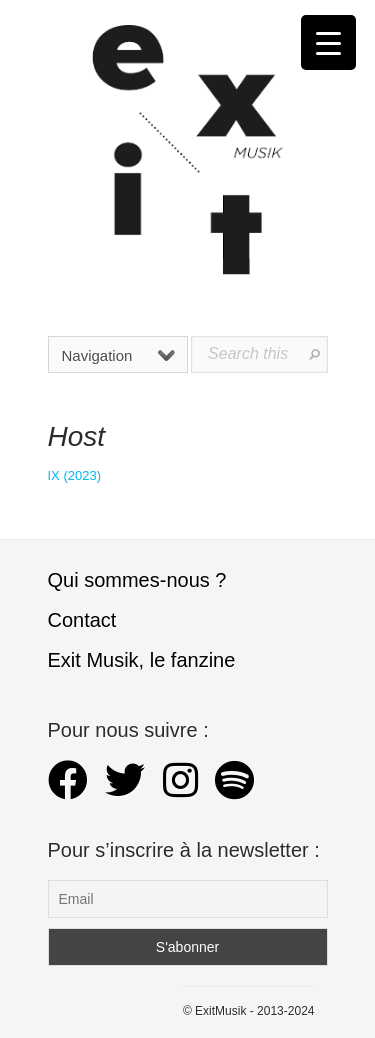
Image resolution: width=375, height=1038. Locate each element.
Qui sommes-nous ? (137, 580)
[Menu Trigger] (328, 42)
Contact (82, 620)
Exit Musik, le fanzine (142, 660)
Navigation (119, 355)
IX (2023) (74, 475)
